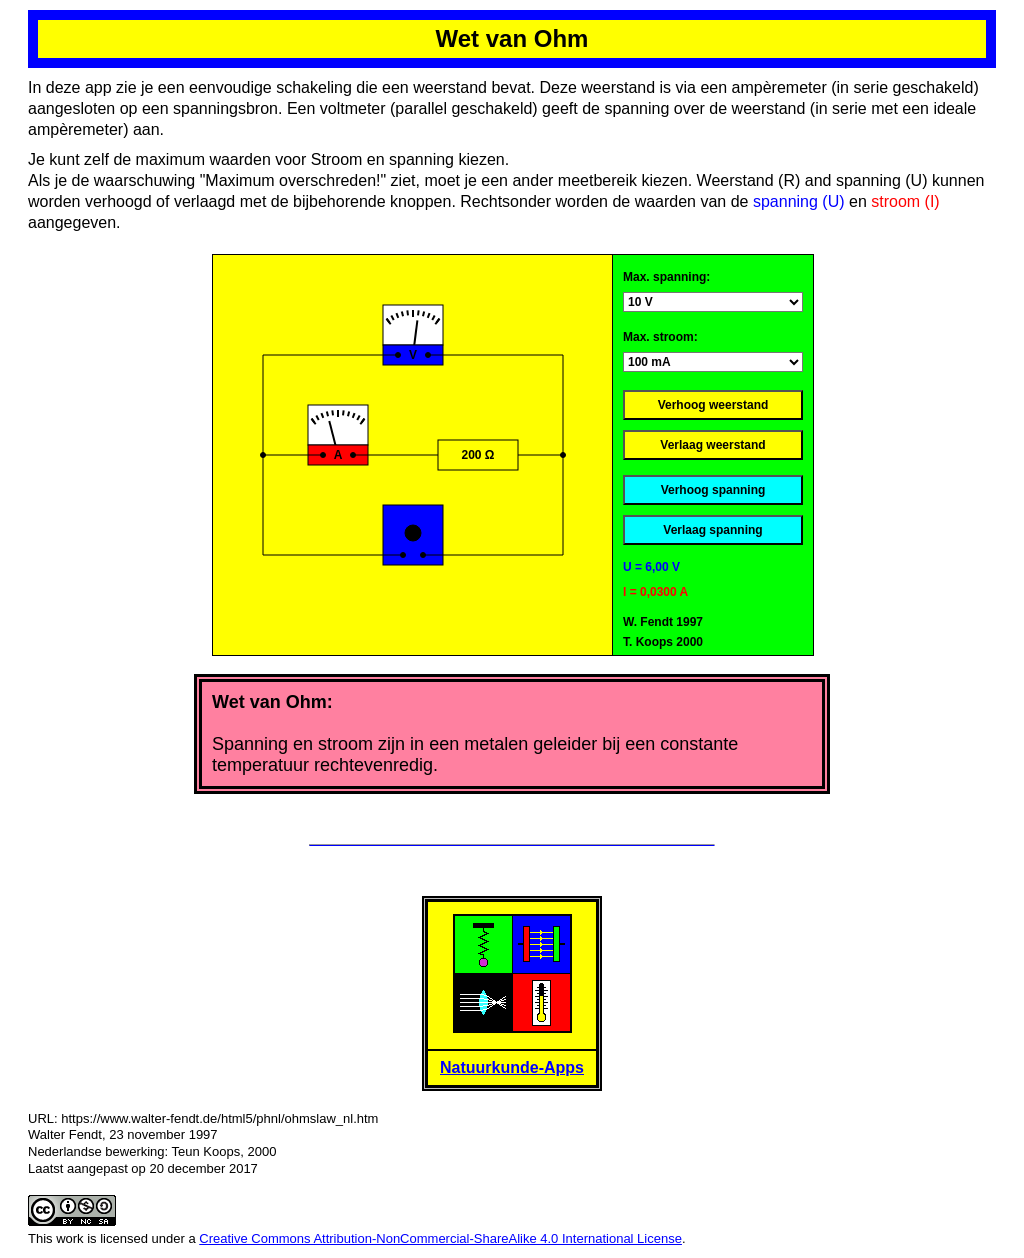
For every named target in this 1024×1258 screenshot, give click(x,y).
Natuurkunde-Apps (512, 1067)
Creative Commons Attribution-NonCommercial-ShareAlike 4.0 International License (440, 1238)
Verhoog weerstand (713, 405)
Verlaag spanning (712, 530)
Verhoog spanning (713, 490)
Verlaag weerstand (712, 445)
